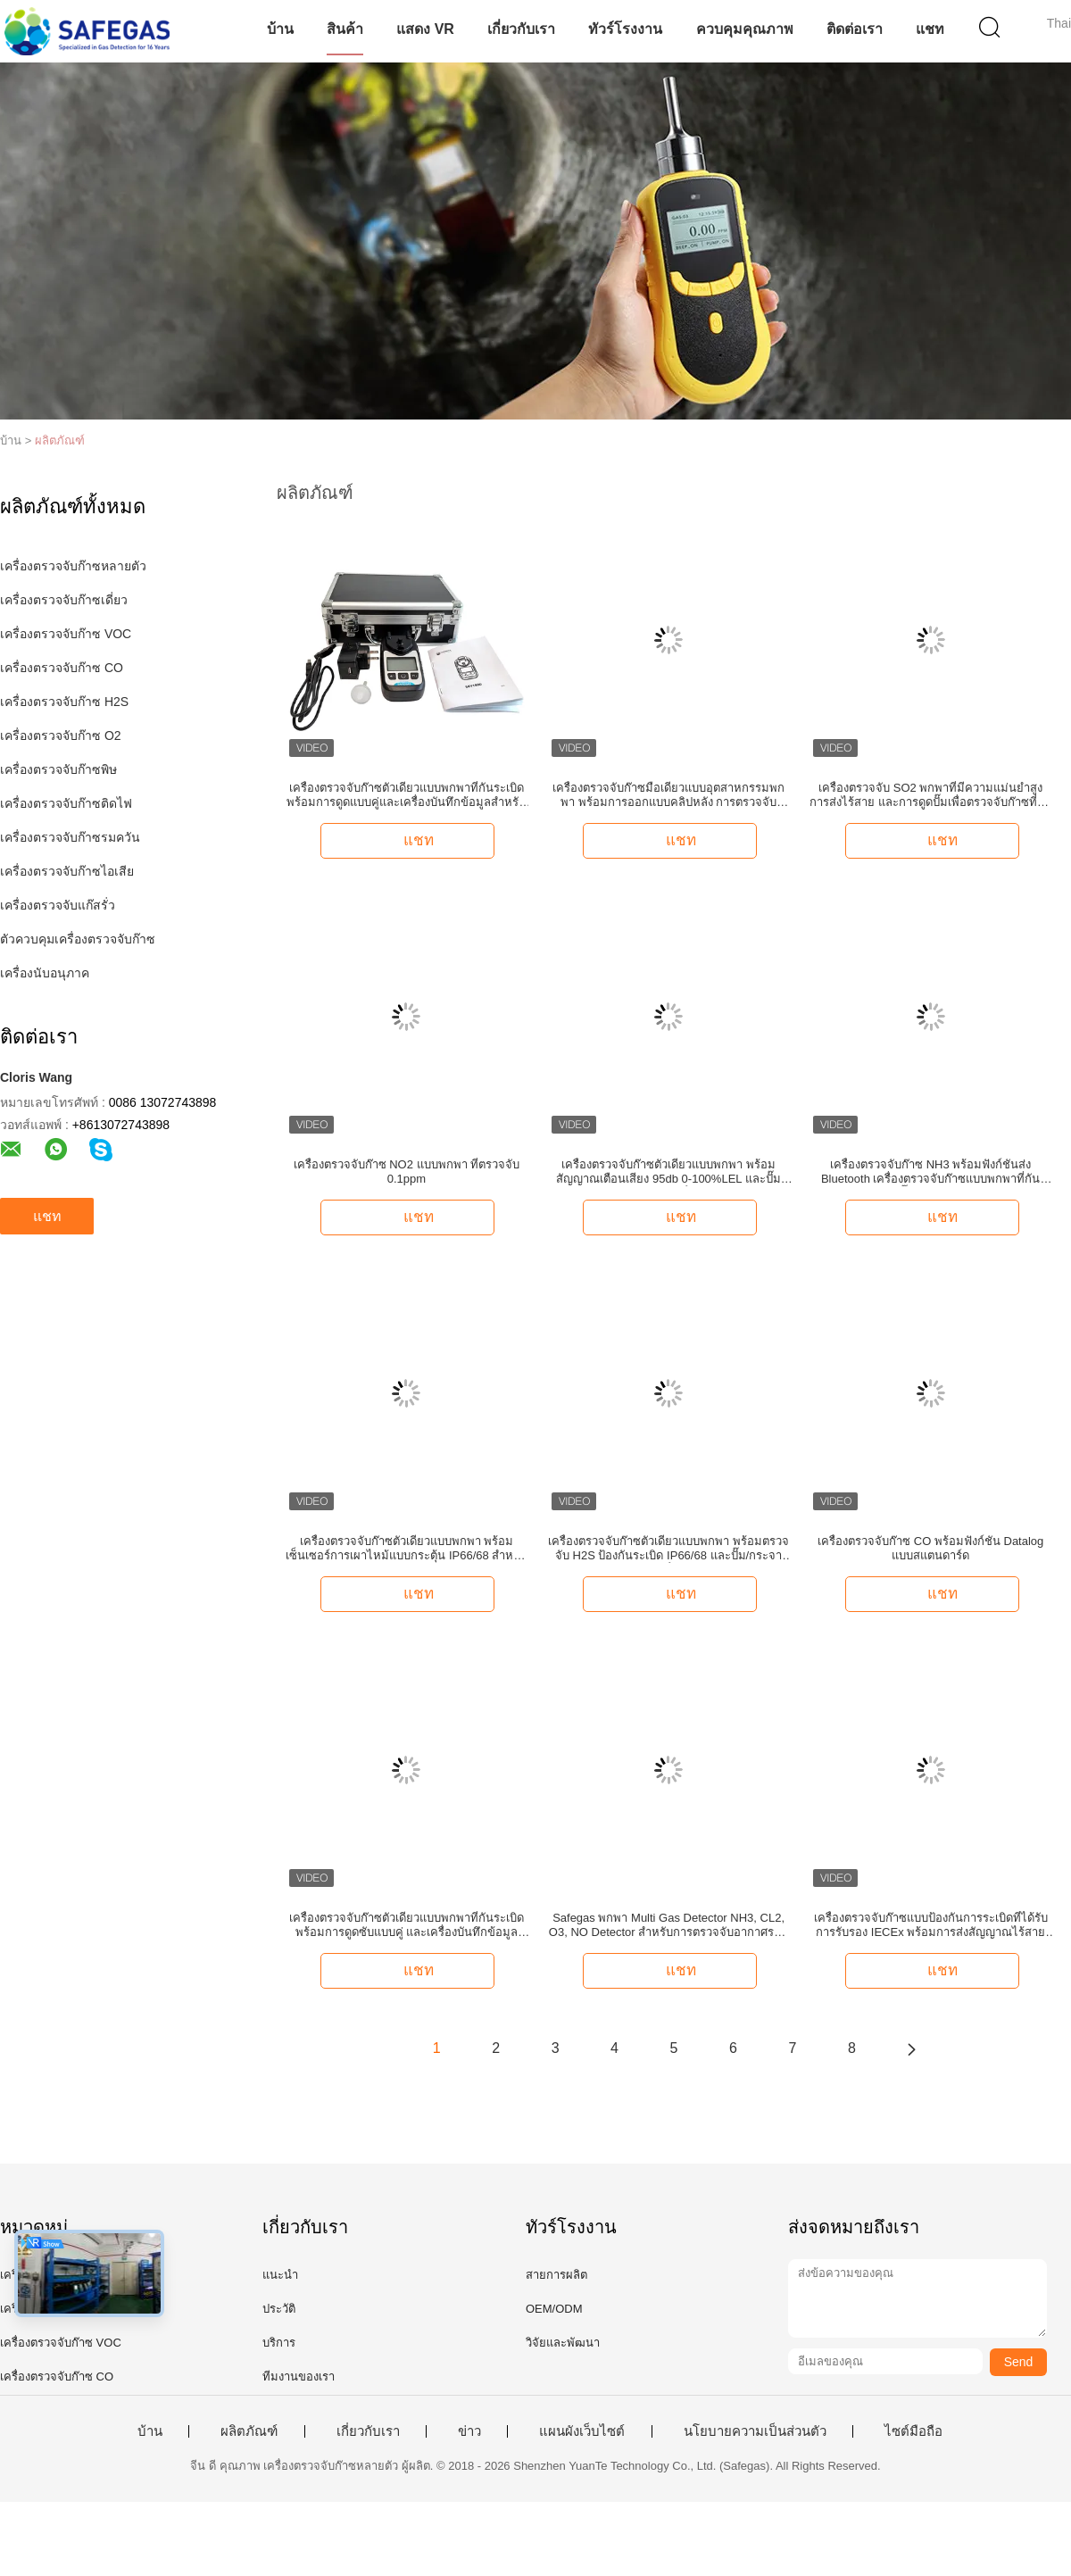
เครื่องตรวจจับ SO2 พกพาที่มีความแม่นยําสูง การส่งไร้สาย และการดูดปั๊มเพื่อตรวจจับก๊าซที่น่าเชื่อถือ (930, 795)
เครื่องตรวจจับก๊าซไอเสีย (67, 871)
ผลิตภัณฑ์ (60, 440)
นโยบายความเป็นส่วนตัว (755, 2431)
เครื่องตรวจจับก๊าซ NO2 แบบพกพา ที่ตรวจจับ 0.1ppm (407, 1171)
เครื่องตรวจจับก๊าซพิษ (58, 769)
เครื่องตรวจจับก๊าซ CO (61, 668)
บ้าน (280, 29)
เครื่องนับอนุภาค (44, 973)
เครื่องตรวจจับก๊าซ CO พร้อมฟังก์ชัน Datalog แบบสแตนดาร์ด (930, 1548)
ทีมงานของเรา (298, 2376)
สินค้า (345, 29)
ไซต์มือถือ (913, 2431)
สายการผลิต (556, 2274)
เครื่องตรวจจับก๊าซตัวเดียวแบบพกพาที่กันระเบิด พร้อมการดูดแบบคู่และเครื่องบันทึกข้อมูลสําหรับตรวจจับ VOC (406, 795)
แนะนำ (280, 2274)
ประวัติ (278, 2308)
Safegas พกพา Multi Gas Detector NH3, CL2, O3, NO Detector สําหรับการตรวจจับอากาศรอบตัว (668, 1925)
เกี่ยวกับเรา (521, 29)
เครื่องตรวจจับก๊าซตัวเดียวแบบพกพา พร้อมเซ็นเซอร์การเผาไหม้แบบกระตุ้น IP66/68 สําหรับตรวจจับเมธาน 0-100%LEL (406, 1548)
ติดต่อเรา (854, 29)
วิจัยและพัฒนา (563, 2342)
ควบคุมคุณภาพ (744, 29)
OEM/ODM (554, 2308)
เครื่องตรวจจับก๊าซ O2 (60, 735)
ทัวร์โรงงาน (625, 29)
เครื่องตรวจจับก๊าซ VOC (65, 634)
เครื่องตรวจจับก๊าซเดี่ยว (64, 600)
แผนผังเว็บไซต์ (582, 2431)
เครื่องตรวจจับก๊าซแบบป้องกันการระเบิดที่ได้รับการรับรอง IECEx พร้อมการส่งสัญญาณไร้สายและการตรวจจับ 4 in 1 (931, 1925)
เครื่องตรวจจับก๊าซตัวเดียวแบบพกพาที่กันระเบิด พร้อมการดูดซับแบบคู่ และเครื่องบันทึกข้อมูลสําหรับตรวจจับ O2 (406, 1925)
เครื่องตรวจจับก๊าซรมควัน (70, 837)
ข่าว (469, 2431)
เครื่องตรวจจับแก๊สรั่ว (57, 905)
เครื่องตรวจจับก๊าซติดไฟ (66, 803)
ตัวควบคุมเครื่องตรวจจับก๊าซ (77, 939)
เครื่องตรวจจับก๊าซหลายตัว (73, 566)
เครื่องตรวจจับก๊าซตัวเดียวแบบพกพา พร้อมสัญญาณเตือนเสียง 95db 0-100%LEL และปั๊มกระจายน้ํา (668, 1172)
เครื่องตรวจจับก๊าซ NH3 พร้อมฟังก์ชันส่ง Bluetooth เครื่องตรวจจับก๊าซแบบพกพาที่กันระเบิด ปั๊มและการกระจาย (931, 1172)
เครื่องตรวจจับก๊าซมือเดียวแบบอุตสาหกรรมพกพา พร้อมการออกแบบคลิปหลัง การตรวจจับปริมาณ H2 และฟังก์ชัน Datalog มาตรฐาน (668, 795)
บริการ (278, 2342)
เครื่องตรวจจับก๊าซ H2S (64, 701)
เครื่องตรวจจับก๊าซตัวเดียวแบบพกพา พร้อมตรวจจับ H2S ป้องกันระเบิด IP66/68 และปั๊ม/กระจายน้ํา (668, 1548)
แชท (930, 29)
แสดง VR (425, 29)
